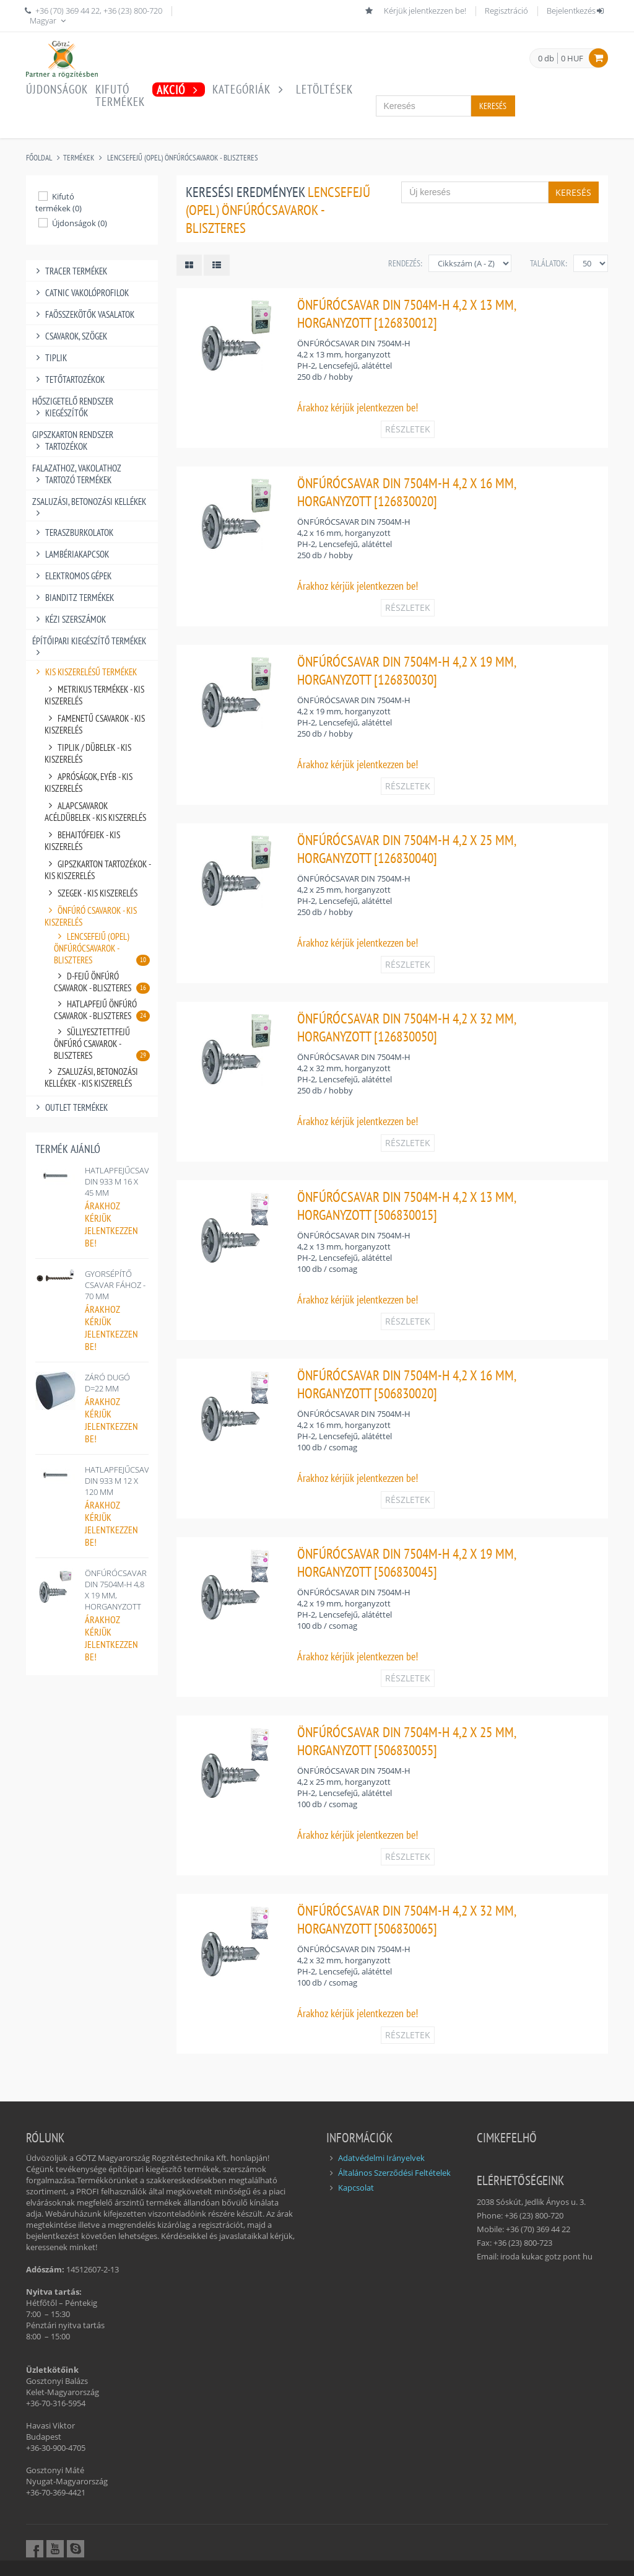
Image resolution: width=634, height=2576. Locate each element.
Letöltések (324, 89)
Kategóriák (250, 89)
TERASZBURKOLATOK (72, 532)
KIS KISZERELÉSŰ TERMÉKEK (84, 672)
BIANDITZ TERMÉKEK (73, 597)
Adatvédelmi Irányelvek (381, 2157)
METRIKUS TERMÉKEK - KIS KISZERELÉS (94, 695)
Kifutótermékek (120, 95)
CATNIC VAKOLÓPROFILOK (80, 293)
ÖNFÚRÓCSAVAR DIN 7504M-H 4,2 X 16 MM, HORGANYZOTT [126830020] (406, 492)
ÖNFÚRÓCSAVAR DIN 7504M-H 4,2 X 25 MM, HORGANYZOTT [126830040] (406, 849)
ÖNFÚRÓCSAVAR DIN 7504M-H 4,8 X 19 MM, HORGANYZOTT (116, 1589)
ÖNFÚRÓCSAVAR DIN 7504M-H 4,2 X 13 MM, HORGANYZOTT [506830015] (406, 1206)
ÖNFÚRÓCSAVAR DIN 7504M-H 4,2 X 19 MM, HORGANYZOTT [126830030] (406, 670)
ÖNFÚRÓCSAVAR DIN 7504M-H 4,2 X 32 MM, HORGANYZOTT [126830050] (406, 1027)
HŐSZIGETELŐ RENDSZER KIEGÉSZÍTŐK (72, 407)
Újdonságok (57, 89)
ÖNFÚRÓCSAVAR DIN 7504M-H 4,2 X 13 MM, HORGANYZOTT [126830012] (406, 313)
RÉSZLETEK (407, 429)
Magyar (49, 20)
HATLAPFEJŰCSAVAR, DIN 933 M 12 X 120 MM (123, 1480)
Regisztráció (506, 10)
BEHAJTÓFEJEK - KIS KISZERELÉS (82, 840)
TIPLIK (49, 358)
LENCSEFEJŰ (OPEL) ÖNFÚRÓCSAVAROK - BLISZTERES (182, 157)
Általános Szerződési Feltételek (394, 2172)
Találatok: (548, 263)
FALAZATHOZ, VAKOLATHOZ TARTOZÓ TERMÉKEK (76, 474)
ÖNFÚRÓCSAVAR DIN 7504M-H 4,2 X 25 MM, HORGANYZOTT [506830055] (406, 1741)
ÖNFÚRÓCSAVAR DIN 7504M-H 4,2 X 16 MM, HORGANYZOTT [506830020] (406, 1384)
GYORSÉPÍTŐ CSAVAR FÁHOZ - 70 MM (115, 1285)
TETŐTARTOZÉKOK (68, 379)
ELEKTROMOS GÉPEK (71, 576)
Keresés (492, 106)
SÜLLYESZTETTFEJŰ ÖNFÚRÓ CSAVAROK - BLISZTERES (102, 1043)
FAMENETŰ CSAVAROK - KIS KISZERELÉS (95, 724)
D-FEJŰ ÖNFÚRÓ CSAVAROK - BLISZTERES (102, 982)
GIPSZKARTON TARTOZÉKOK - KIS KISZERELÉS (97, 870)
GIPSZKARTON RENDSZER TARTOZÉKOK (72, 440)
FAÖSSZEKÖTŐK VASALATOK (83, 314)
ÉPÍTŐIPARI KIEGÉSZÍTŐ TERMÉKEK (89, 641)
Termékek (78, 157)
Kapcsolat (356, 2187)
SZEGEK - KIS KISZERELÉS (91, 893)
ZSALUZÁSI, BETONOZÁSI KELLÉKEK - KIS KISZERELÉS (91, 1077)
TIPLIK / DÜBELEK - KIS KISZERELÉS (88, 753)
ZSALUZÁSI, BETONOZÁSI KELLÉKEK (89, 501)
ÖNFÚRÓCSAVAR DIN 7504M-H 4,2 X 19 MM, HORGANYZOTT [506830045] (406, 1562)
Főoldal (39, 157)
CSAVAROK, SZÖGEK (69, 336)
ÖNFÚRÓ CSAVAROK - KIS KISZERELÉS (91, 916)
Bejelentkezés (576, 10)
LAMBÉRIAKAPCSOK (70, 554)
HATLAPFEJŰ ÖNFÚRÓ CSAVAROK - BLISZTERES (102, 1010)
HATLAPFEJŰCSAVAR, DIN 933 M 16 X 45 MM (123, 1181)
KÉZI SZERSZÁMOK (69, 619)
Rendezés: (405, 263)
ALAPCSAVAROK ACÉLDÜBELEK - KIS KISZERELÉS (95, 811)
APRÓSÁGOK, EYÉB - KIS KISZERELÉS (88, 782)
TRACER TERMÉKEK (69, 271)
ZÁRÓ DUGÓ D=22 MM (107, 1383)
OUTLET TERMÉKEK (70, 1107)
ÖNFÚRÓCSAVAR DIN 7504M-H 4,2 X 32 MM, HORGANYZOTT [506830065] (406, 1919)
